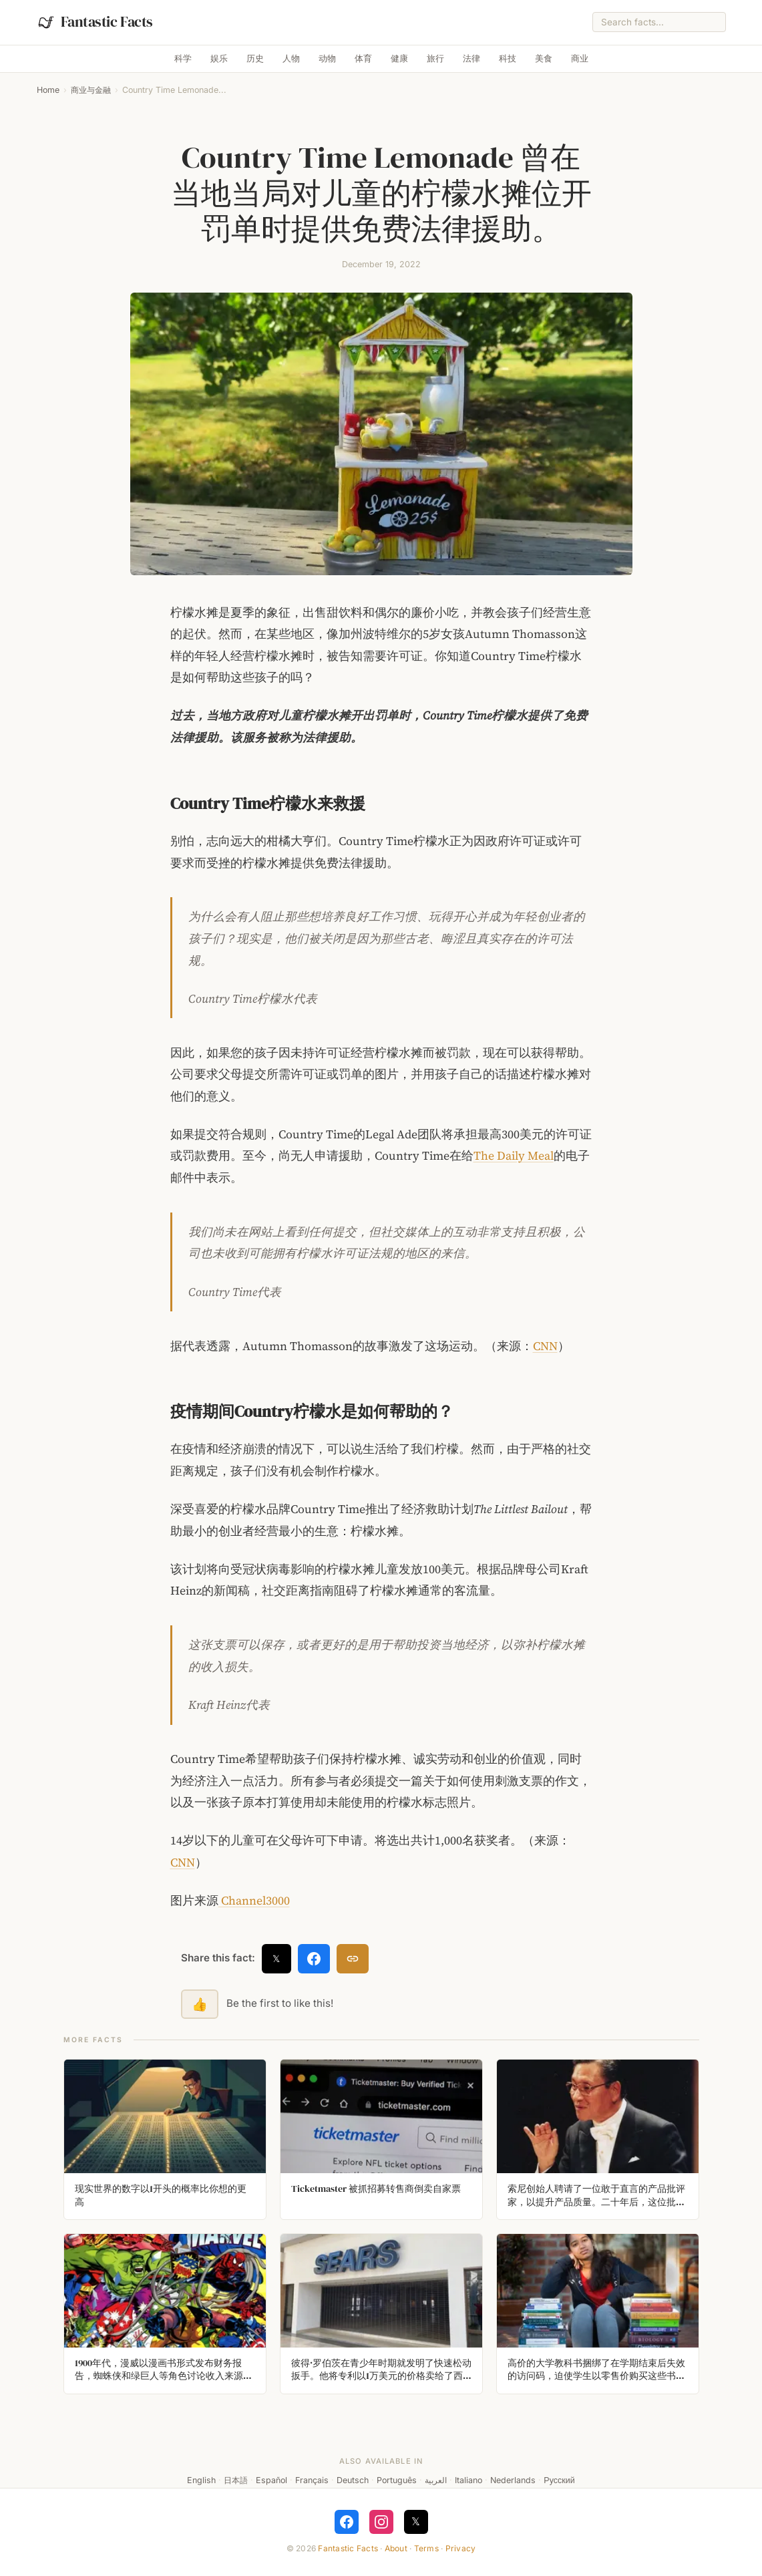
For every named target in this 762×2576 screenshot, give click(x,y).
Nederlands (513, 2480)
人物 (291, 58)
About (396, 2548)
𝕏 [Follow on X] (415, 2521)
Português (397, 2480)
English (201, 2480)
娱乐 (219, 58)
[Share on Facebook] (314, 1958)
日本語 (236, 2480)
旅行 (435, 58)
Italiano (468, 2480)
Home (48, 90)
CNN (545, 1346)
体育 (363, 58)
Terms (426, 2548)
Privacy (460, 2548)
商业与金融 (91, 90)
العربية (436, 2480)
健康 (399, 58)
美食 (543, 58)
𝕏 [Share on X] (276, 1958)
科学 (183, 58)
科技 (507, 58)
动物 (327, 58)
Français (312, 2480)
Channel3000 (254, 1901)
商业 (579, 58)
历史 (255, 58)
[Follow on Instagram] (381, 2522)
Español (271, 2480)
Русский (559, 2480)
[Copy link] (353, 1958)
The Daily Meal (513, 1156)
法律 (471, 58)
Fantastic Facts (348, 2548)
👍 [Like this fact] (200, 2004)
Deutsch (353, 2480)
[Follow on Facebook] (347, 2522)
